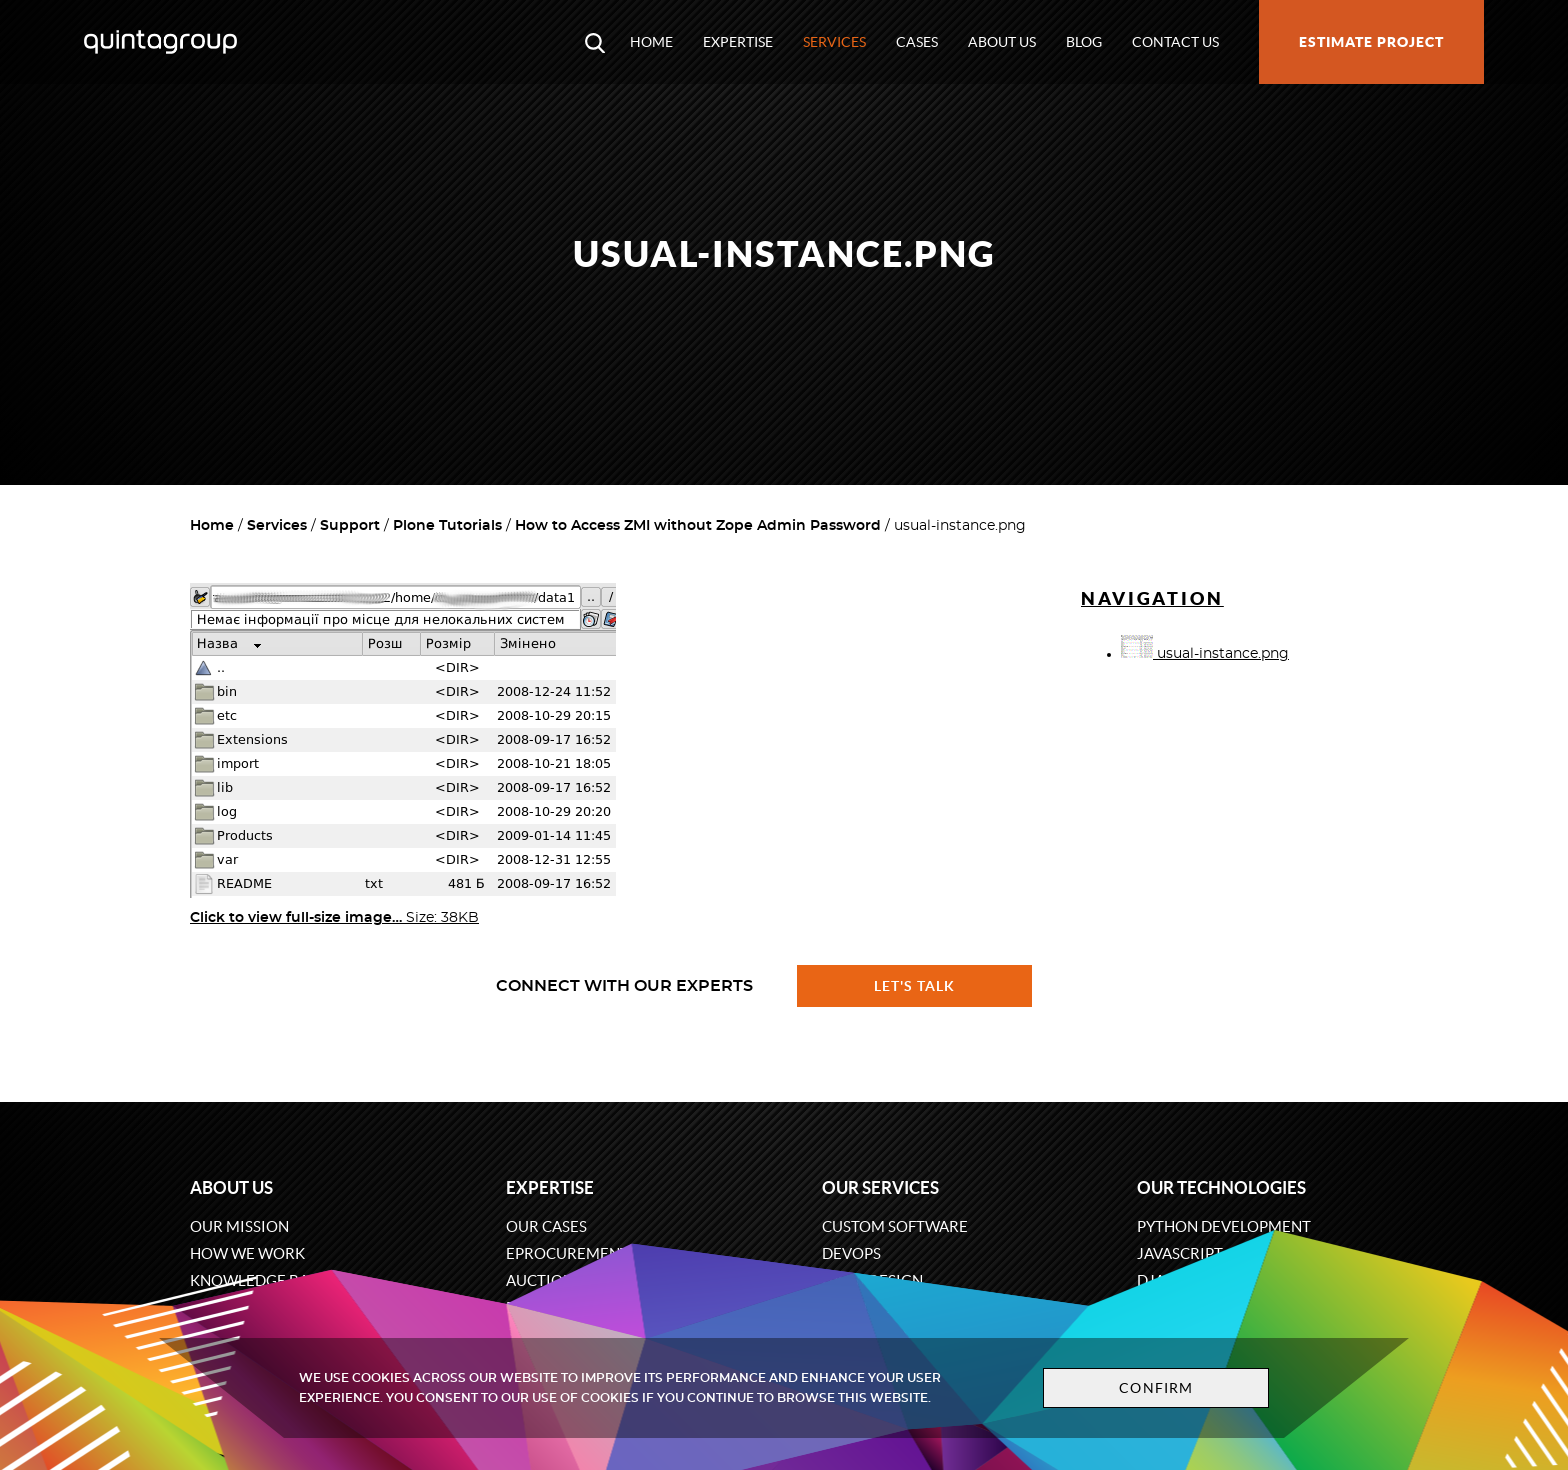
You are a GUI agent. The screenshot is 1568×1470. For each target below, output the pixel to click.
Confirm (1156, 1388)
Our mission (239, 1226)
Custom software (895, 1226)
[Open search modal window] (595, 42)
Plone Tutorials (447, 526)
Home (651, 42)
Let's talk (915, 986)
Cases (917, 42)
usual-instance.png (1205, 654)
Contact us (1175, 42)
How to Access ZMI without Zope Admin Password (698, 526)
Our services (880, 1187)
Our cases (546, 1226)
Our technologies (1221, 1187)
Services (834, 42)
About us (1002, 42)
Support (350, 526)
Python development (1224, 1226)
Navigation (1152, 598)
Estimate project (1371, 42)
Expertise (738, 42)
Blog (1084, 42)
